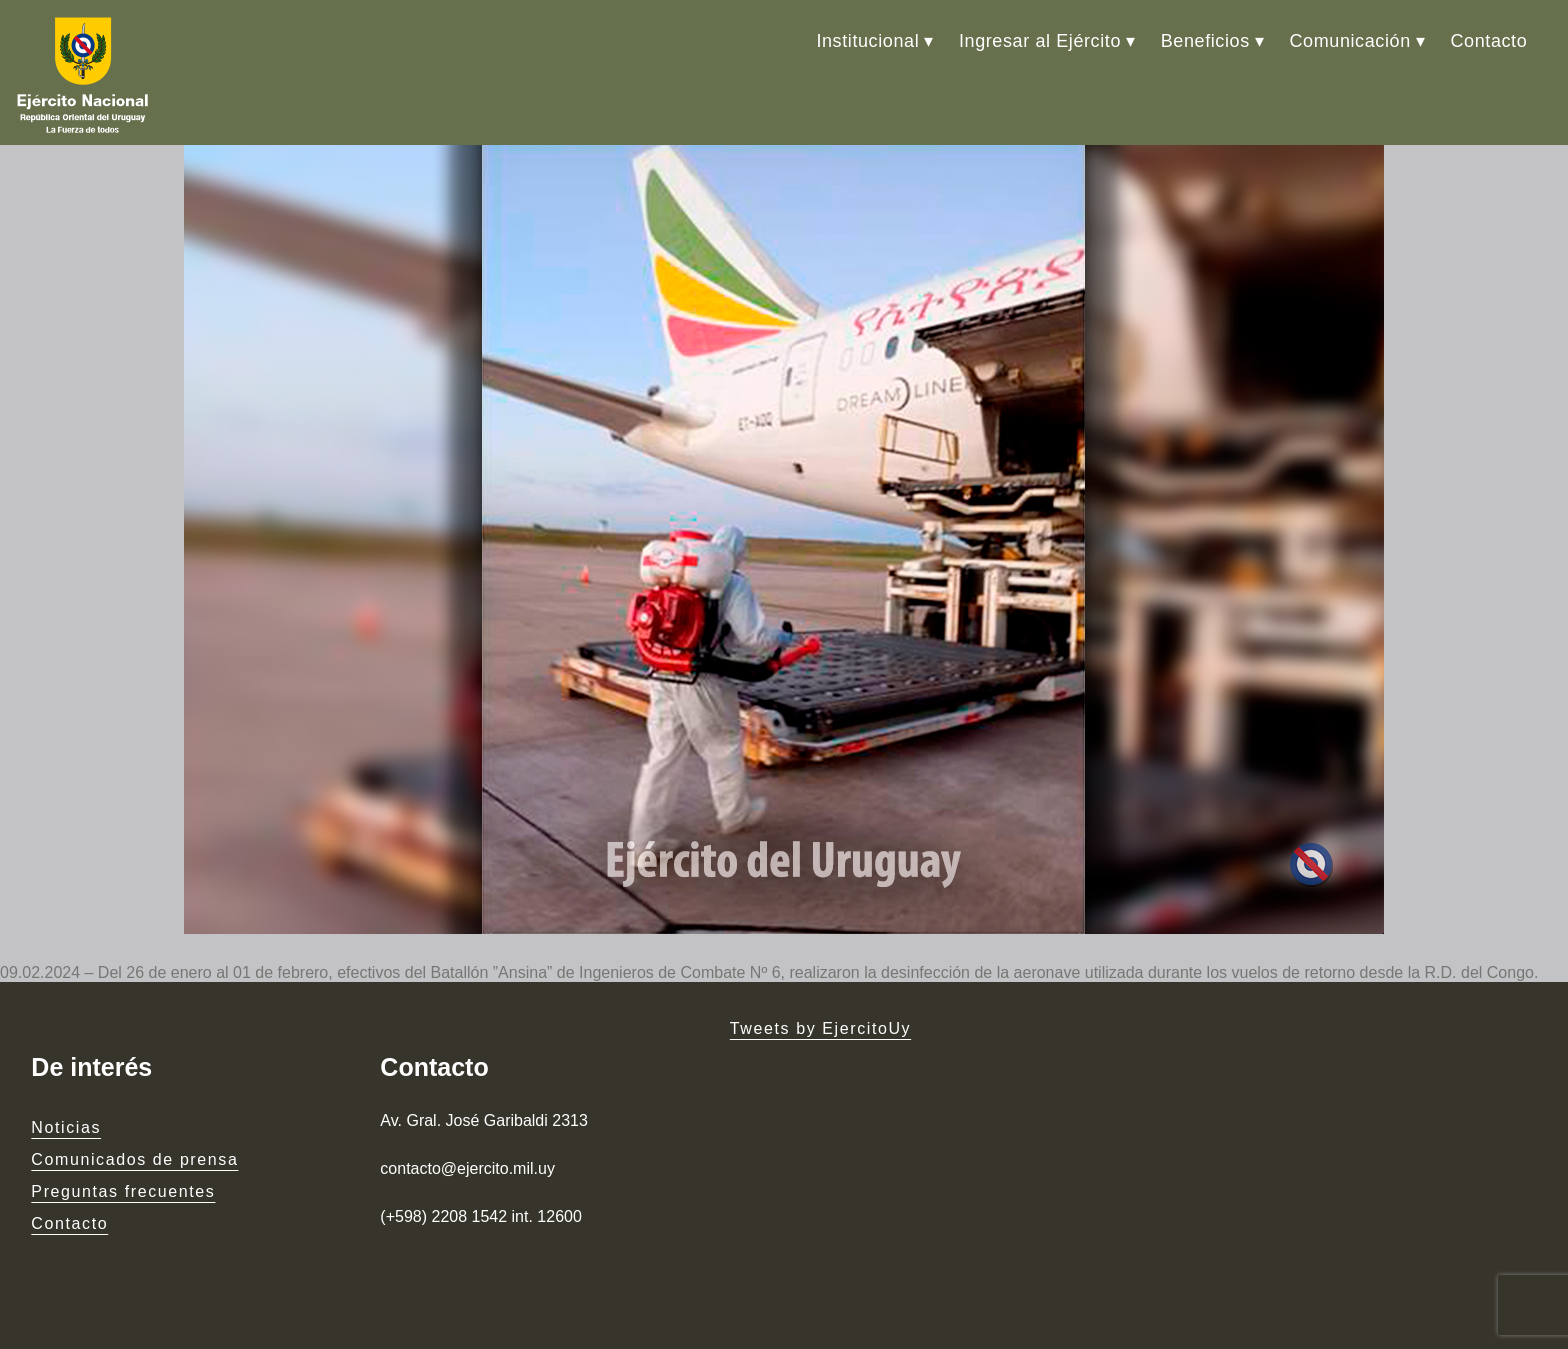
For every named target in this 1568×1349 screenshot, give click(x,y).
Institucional (867, 41)
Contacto (1488, 41)
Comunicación (1350, 41)
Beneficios (1205, 41)
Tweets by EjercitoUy (820, 1028)
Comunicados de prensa (134, 1159)
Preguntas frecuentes (123, 1191)
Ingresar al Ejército (1040, 41)
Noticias (66, 1127)
